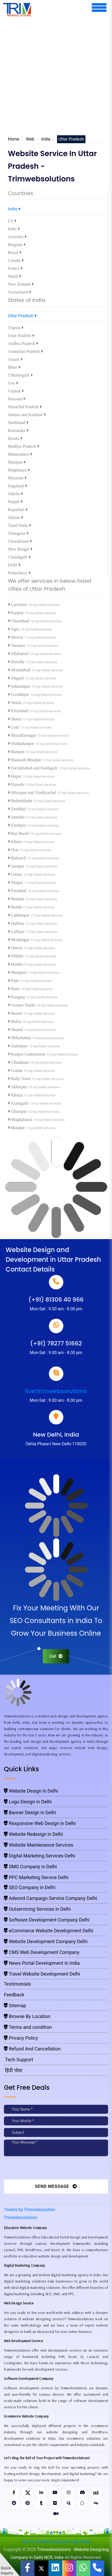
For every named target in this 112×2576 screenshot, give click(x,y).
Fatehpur (17, 825)
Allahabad (18, 653)
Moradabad (19, 670)
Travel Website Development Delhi (42, 1974)
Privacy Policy (21, 2038)
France (15, 268)
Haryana (16, 399)
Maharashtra (20, 454)
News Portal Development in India (42, 1963)
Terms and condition (28, 2027)
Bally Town (20, 1078)
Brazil (14, 252)
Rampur (17, 751)
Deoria (16, 948)
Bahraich (17, 858)
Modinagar (19, 939)
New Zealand (21, 284)
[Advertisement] (56, 75)
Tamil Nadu (19, 525)
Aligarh (16, 678)
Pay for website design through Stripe (56, 2541)
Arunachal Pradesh (25, 351)
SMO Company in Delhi (30, 1866)
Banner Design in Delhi (30, 1812)
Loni (14, 727)
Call (56, 1656)
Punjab (15, 501)
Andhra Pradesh (23, 343)
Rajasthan (18, 509)
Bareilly (17, 661)
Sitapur (16, 882)
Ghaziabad (19, 621)
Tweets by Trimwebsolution (29, 2209)
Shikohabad (20, 1038)
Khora (15, 841)
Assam (15, 359)
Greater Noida (22, 1005)
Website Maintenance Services (38, 1845)
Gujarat (16, 391)
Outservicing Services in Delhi (37, 1909)
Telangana (18, 533)
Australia (17, 236)
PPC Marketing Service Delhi (36, 1877)
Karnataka (18, 430)
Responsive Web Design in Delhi (40, 1823)
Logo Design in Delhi (28, 1801)
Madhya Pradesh (23, 446)
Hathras (16, 923)
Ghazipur (18, 1111)
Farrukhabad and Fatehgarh (33, 768)
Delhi (14, 565)
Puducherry (19, 573)
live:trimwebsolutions (56, 1391)
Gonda (15, 1070)
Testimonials (17, 1984)
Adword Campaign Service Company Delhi (50, 1898)
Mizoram (17, 478)
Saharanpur (19, 686)
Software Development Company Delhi (46, 1920)
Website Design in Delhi (31, 1791)
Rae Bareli (19, 833)
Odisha (15, 494)
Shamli (16, 1029)
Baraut (15, 1013)
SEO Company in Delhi (29, 1887)
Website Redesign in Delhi (33, 1834)
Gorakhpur (19, 694)
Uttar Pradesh (22, 315)
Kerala (15, 438)
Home (13, 139)
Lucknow (18, 604)
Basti (14, 988)
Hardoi (16, 964)
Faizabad (17, 890)
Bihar (14, 367)
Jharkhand (18, 422)
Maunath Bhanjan (25, 760)
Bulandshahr (20, 800)
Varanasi (17, 645)
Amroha (17, 817)
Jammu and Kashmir (27, 414)
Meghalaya (19, 470)
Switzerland (19, 292)
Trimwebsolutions (20, 2217)
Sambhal (17, 809)
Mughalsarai (20, 1119)
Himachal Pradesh (25, 407)
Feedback (14, 1994)
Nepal (14, 276)
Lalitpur (17, 931)
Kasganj (17, 997)
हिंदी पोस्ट (13, 2070)
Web (30, 139)
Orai (13, 850)
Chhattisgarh (20, 375)
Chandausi (19, 1062)
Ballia (15, 1021)
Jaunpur (17, 866)
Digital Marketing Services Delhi (39, 1855)
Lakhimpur (19, 915)
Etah (14, 980)
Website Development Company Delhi (46, 1941)
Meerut (16, 637)
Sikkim (15, 517)
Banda (15, 907)
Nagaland (17, 486)
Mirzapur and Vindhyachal (32, 792)
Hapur (15, 776)
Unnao (15, 874)
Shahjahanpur (21, 743)
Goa (13, 383)
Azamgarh (18, 1103)
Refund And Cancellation (32, 2049)
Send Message (56, 2186)
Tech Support (18, 2059)
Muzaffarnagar (22, 735)
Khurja (16, 1095)
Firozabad (18, 711)
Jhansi (15, 719)
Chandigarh (19, 557)
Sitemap (15, 2005)
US (12, 221)
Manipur (17, 462)
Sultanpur (18, 1046)
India (45, 139)
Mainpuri (18, 972)
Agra (14, 629)
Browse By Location (27, 2016)
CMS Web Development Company (41, 1952)
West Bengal (20, 549)
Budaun (16, 899)
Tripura (15, 327)
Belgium (17, 244)
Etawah (16, 784)
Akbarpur (18, 1087)
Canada (16, 260)
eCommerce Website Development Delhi (48, 1930)
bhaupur (17, 1127)
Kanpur (16, 612)
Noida (15, 702)
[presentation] (40, 2169)
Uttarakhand (20, 541)
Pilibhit (16, 956)
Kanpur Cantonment (27, 1054)
